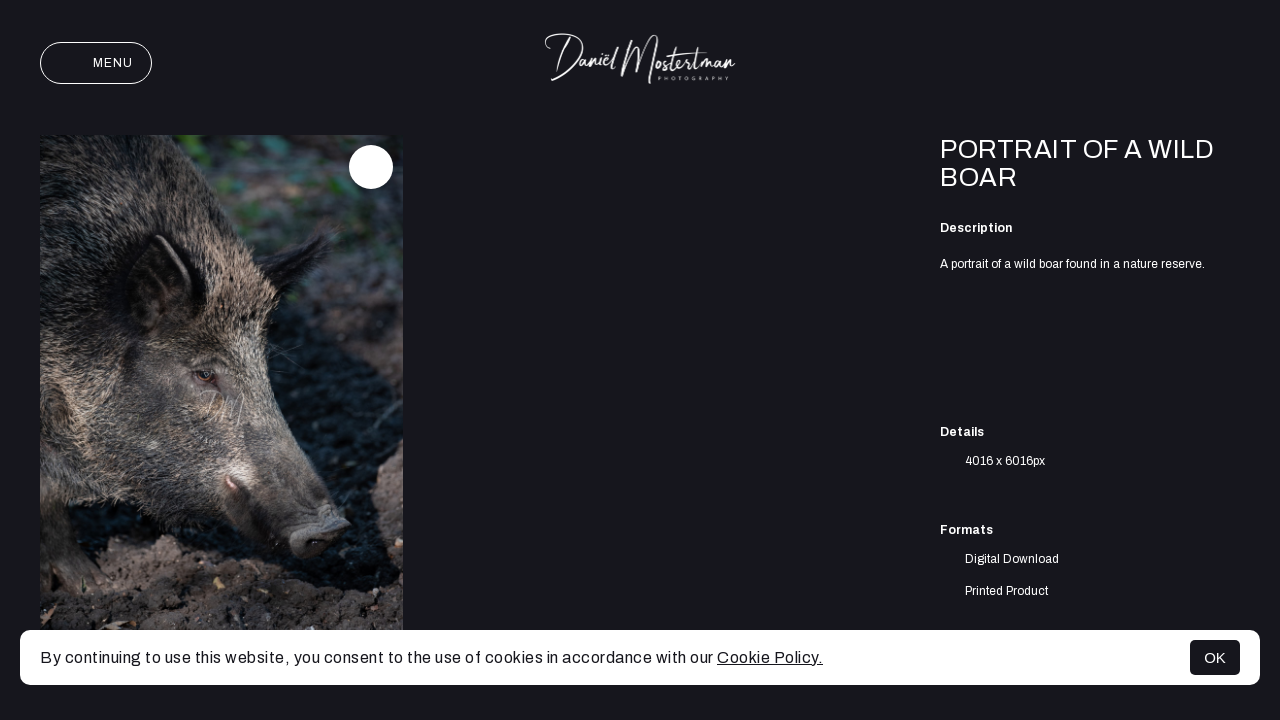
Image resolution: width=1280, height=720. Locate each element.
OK (1215, 657)
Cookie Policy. (770, 657)
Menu (96, 63)
